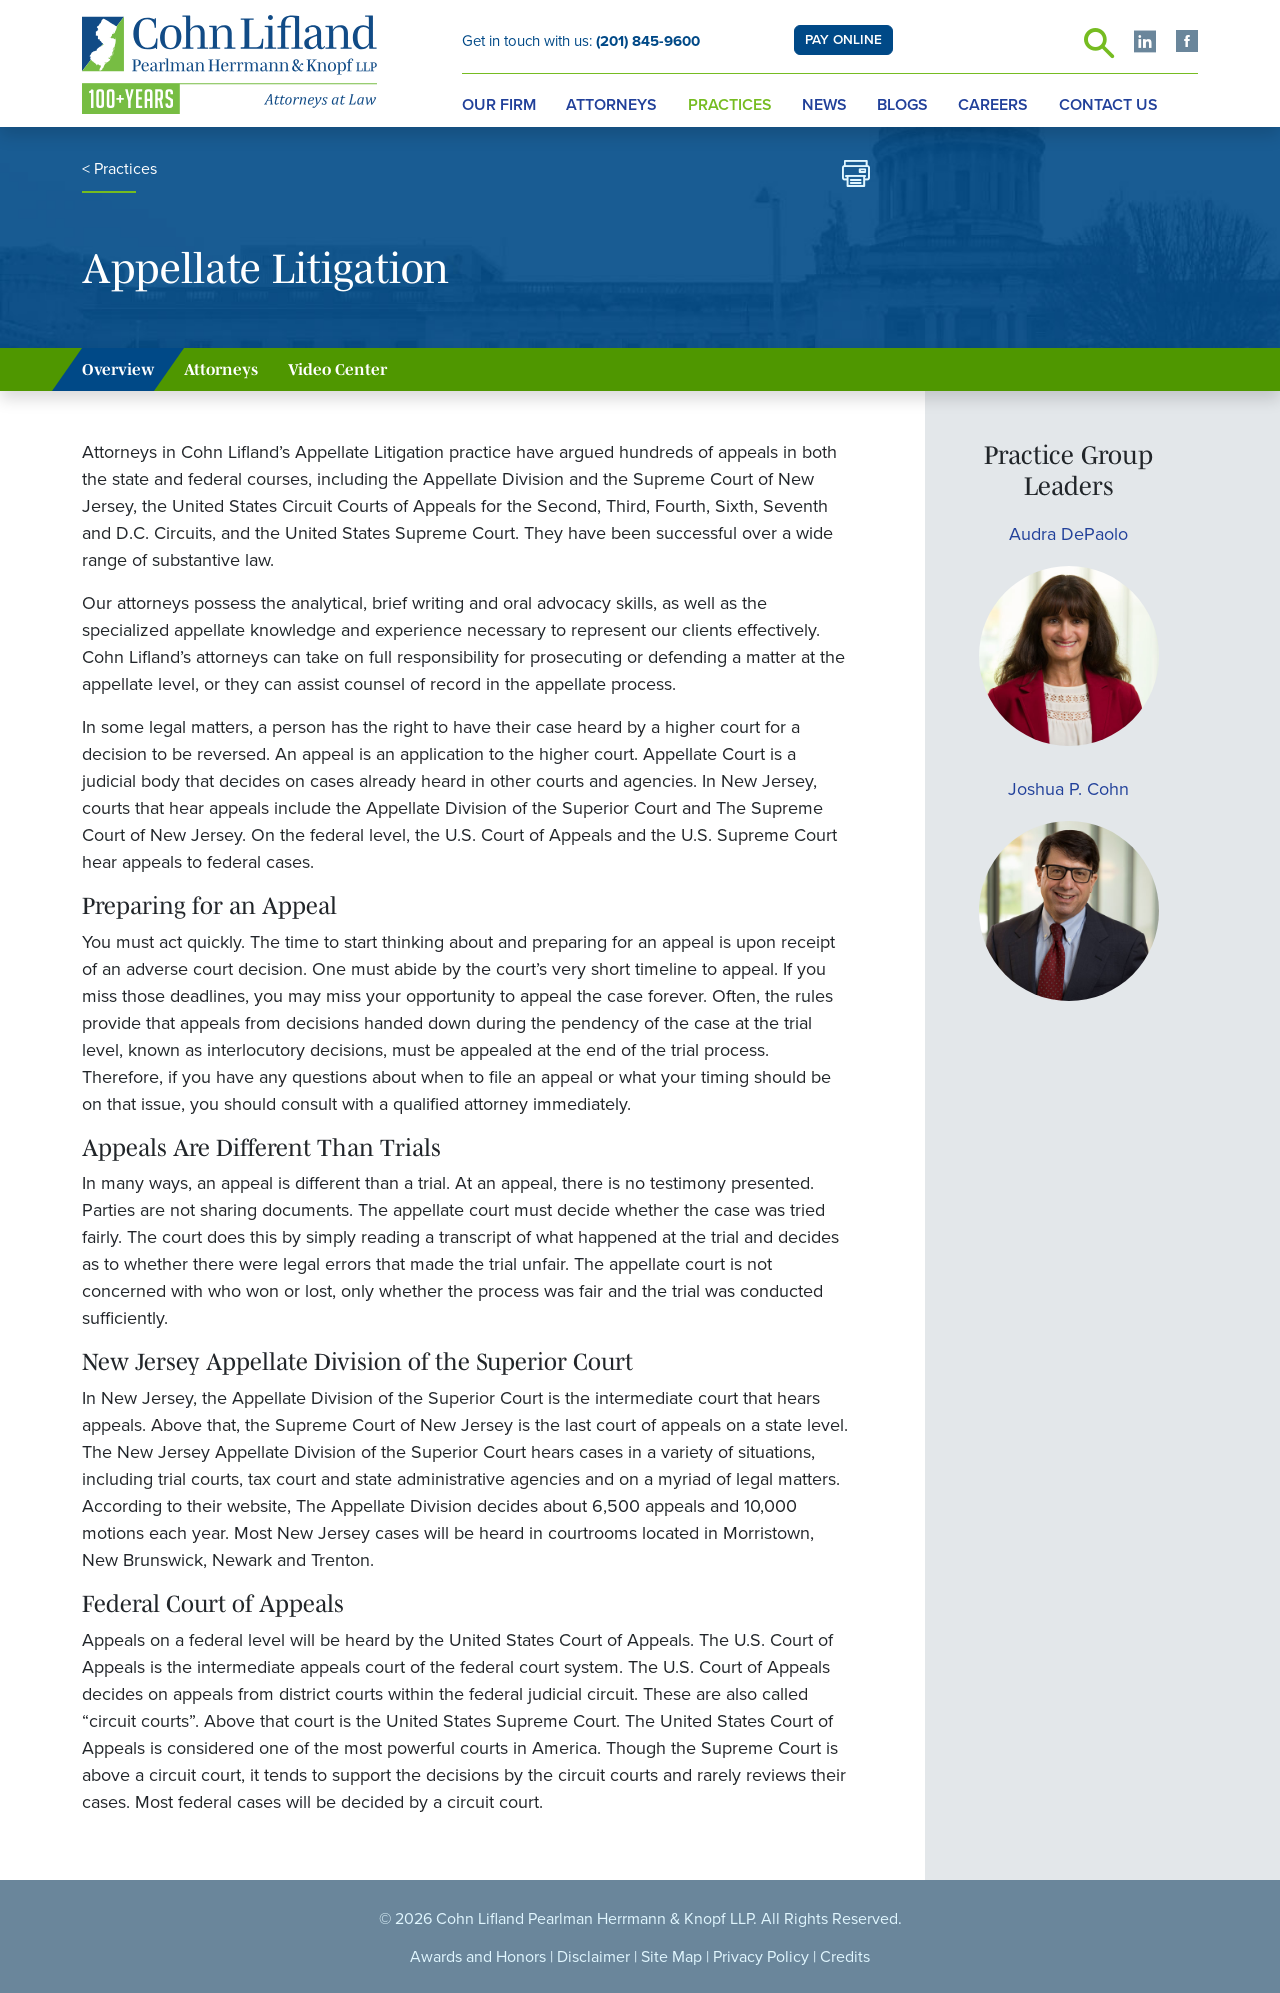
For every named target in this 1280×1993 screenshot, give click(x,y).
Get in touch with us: (581, 41)
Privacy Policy (761, 1957)
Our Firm (499, 105)
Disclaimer (593, 1957)
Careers (993, 105)
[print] (856, 176)
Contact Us (1108, 105)
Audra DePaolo (1068, 534)
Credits (845, 1957)
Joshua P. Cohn (1068, 789)
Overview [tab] (118, 369)
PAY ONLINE (843, 40)
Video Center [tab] (337, 369)
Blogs (902, 105)
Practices (730, 105)
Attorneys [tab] (221, 369)
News (824, 105)
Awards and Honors (478, 1957)
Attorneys (611, 105)
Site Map (671, 1957)
